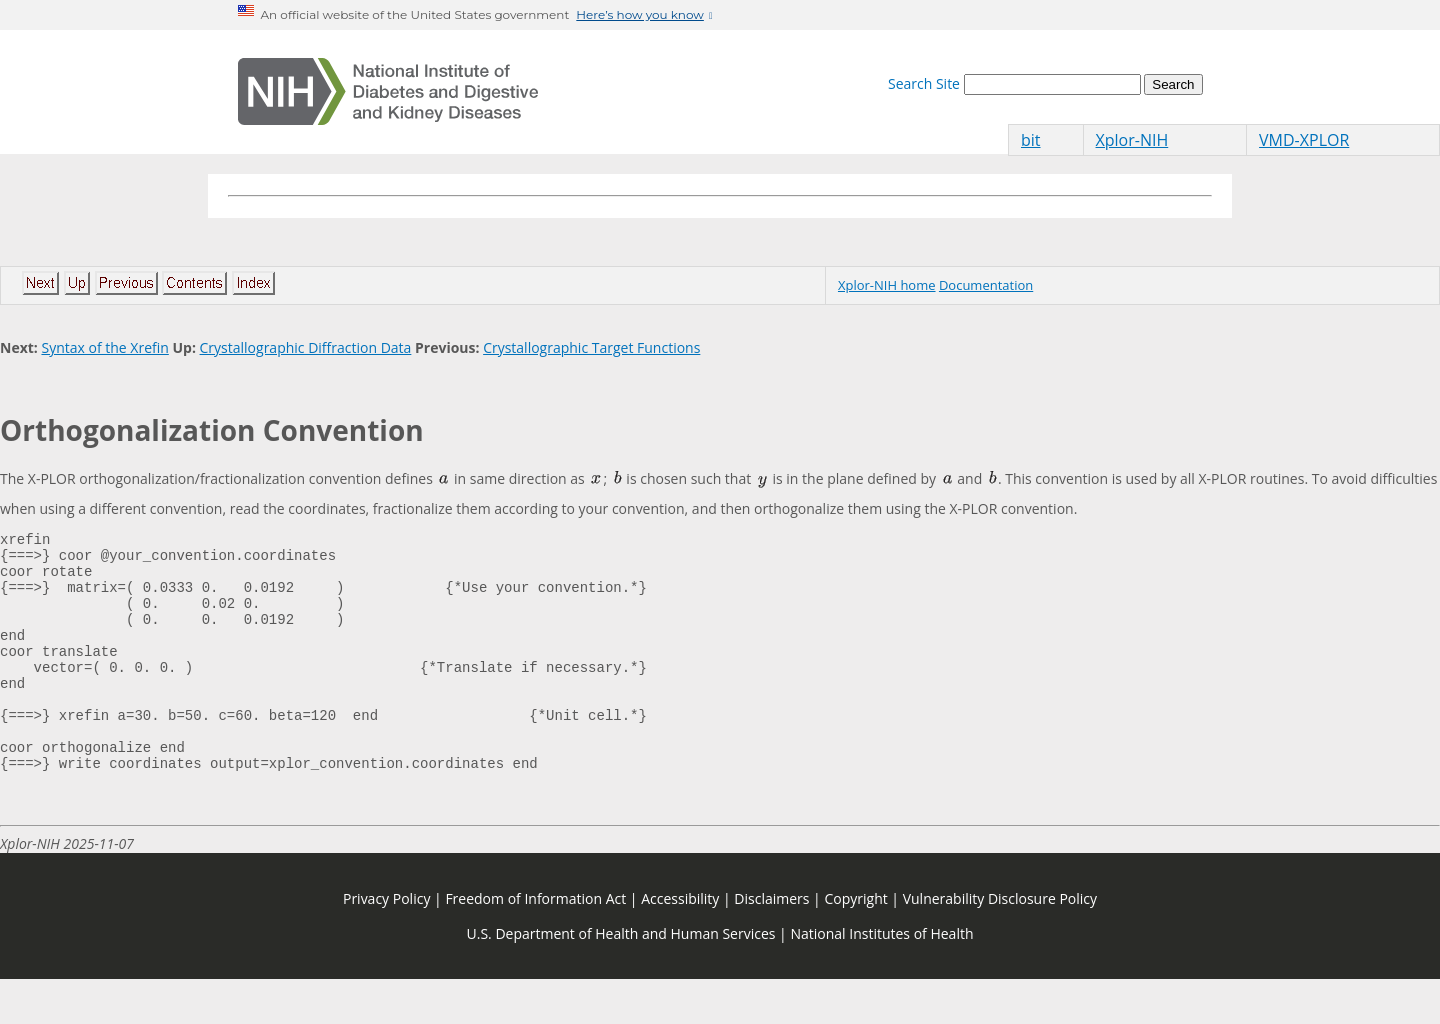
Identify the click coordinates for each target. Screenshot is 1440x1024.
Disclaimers (771, 943)
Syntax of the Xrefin (104, 347)
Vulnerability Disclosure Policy (1000, 943)
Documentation (986, 285)
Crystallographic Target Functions (591, 347)
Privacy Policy (386, 943)
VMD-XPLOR (1304, 140)
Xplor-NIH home (887, 285)
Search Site (924, 83)
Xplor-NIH (1132, 140)
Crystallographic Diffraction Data (306, 347)
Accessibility (680, 943)
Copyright (855, 943)
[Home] (388, 92)
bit (1031, 140)
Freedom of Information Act (535, 943)
